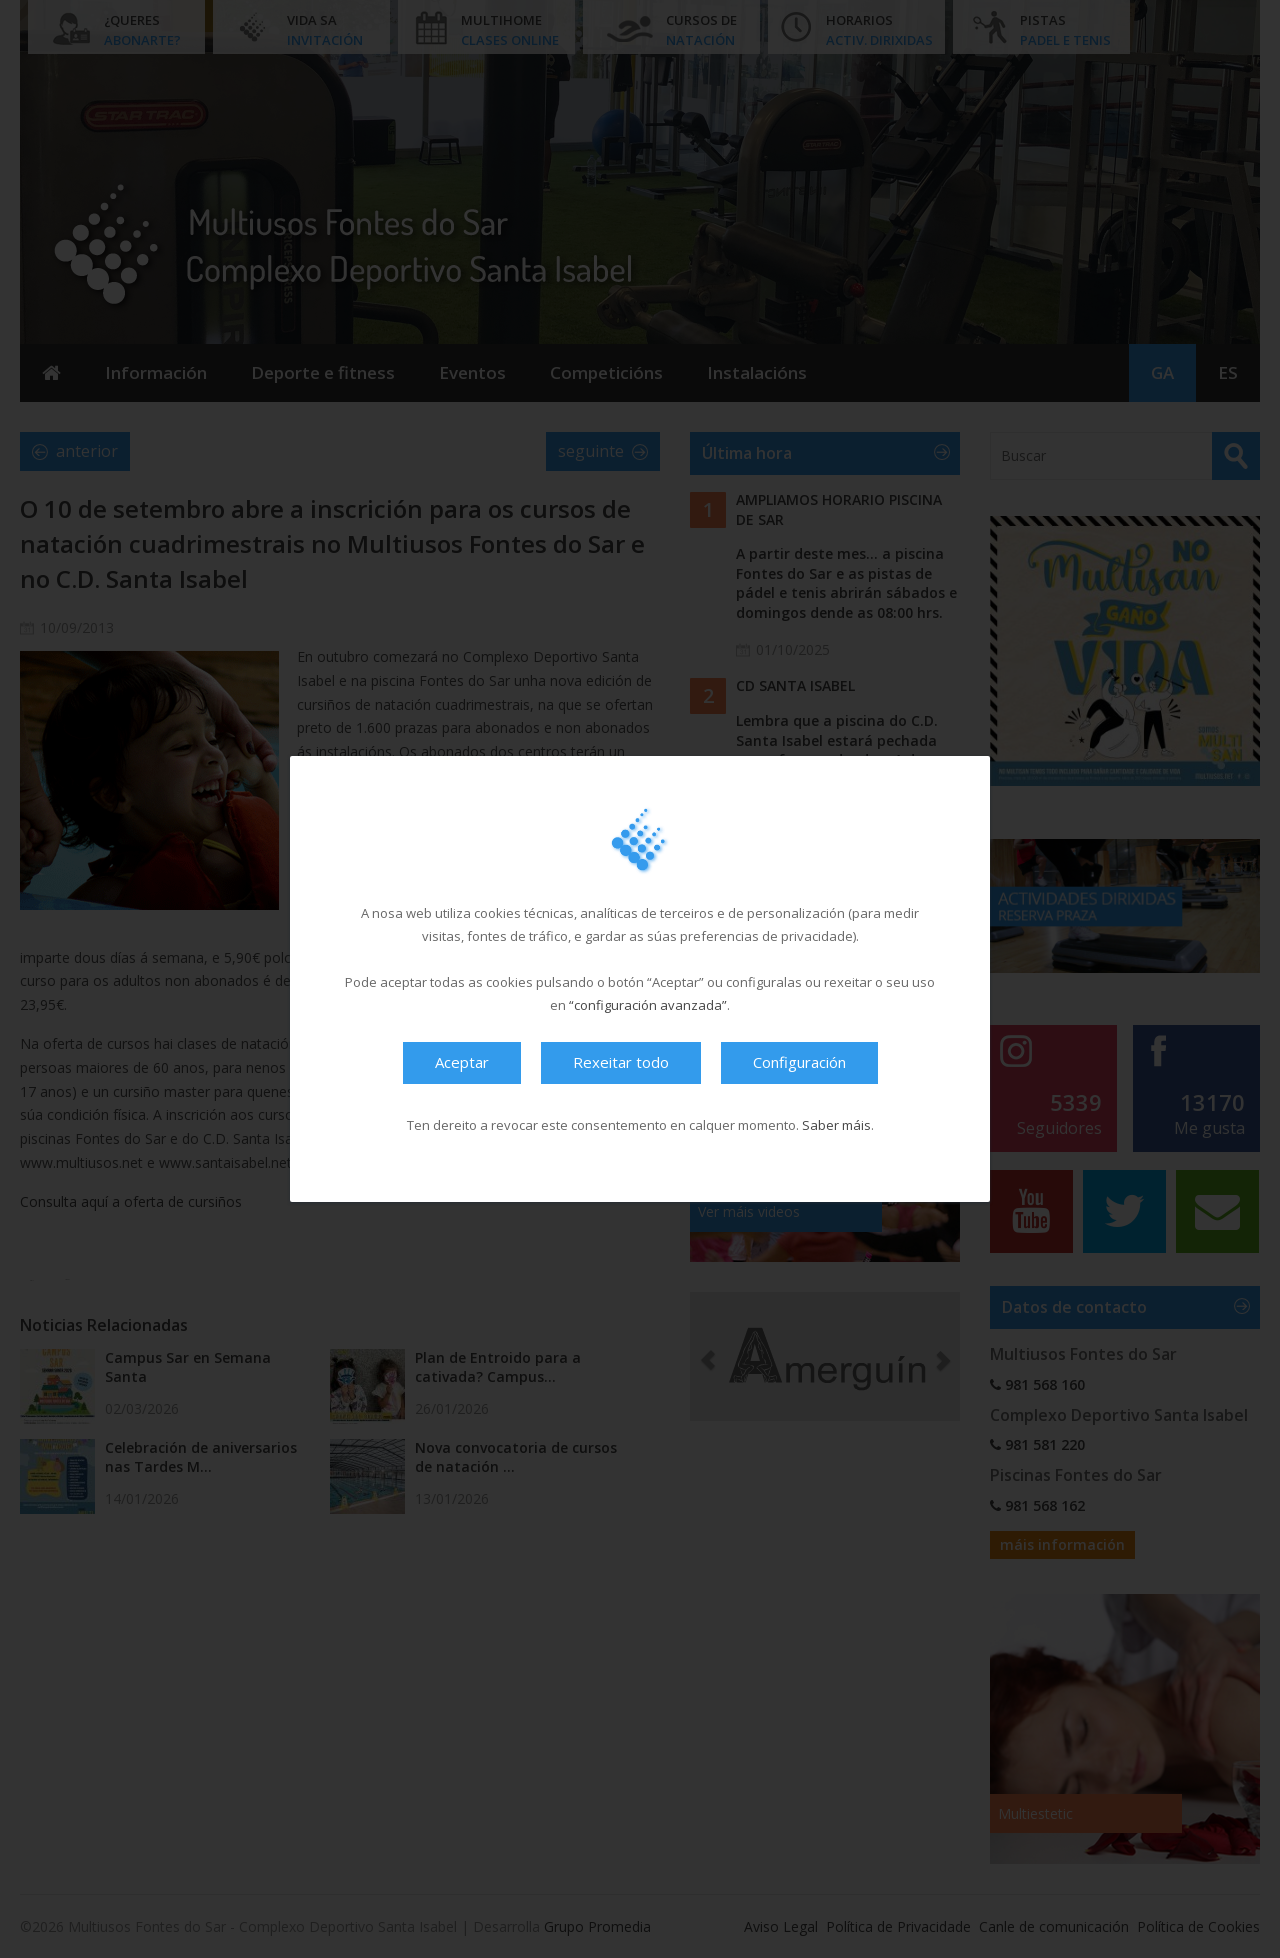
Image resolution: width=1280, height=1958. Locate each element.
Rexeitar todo (621, 1062)
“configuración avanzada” (648, 1005)
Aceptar (462, 1062)
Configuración (799, 1062)
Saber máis (836, 1125)
